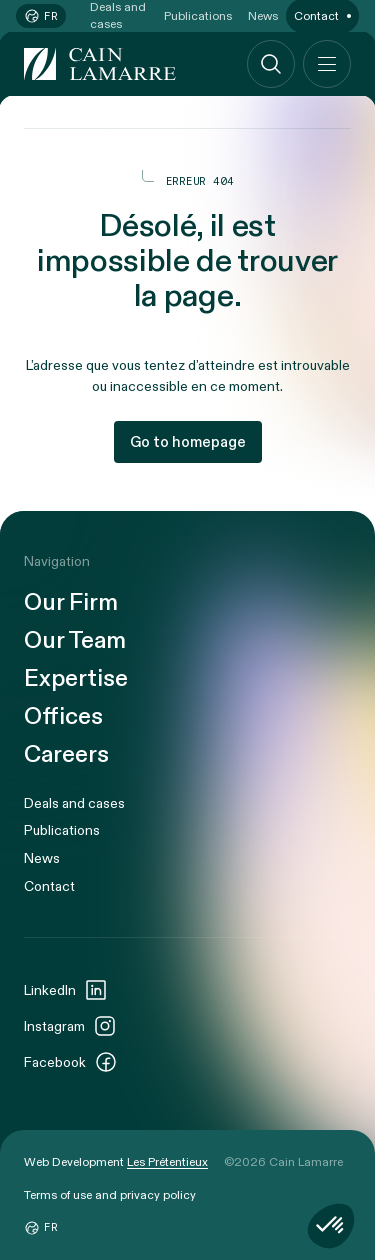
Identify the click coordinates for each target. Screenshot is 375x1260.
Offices (63, 717)
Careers (66, 755)
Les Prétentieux (167, 1162)
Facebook (71, 1062)
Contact (49, 886)
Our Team (75, 641)
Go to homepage (188, 442)
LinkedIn (66, 990)
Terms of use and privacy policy (110, 1195)
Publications (62, 830)
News (42, 858)
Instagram (70, 1026)
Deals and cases (74, 803)
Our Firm (71, 603)
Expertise (76, 679)
